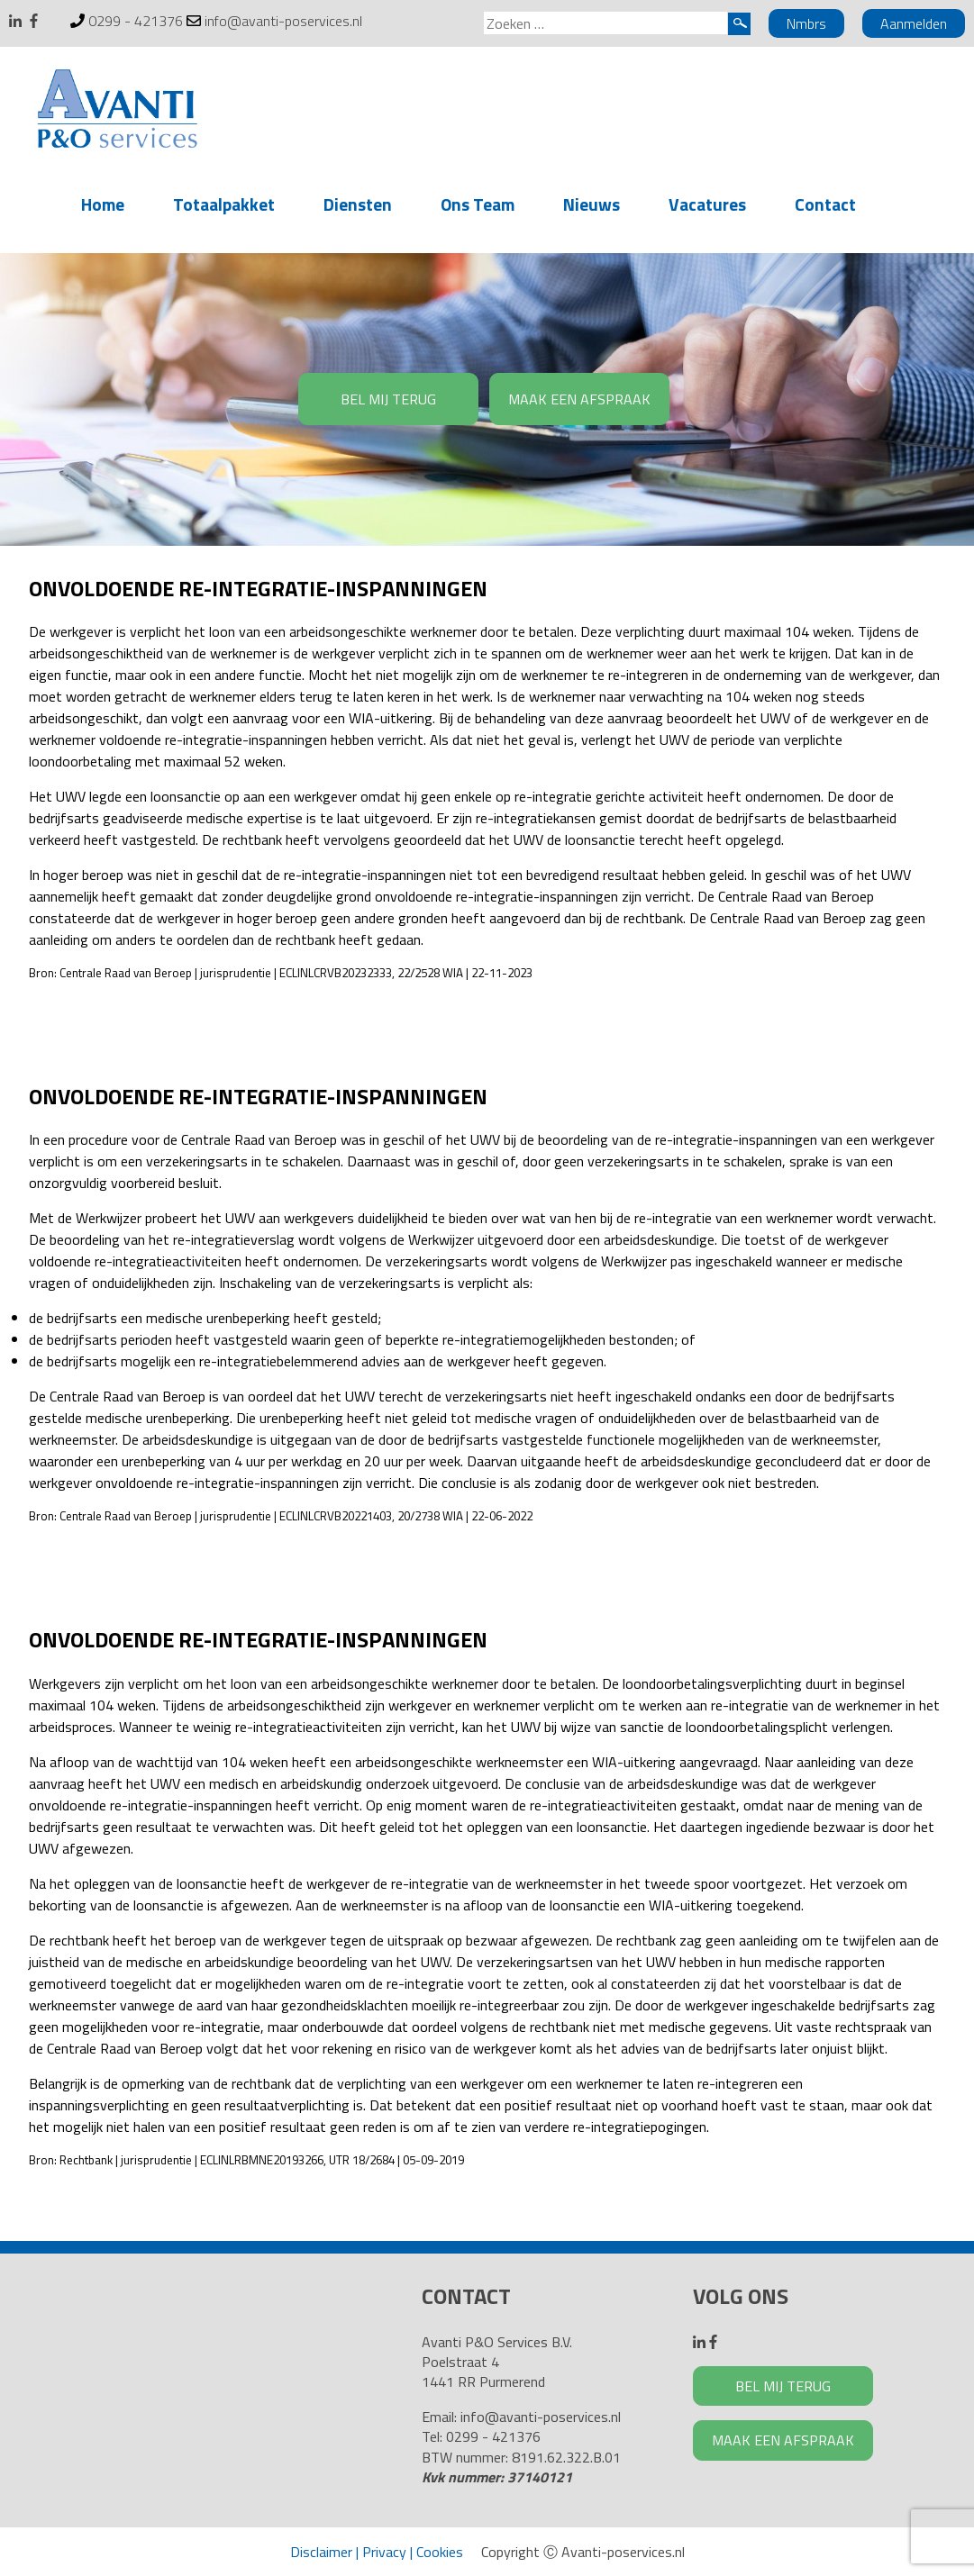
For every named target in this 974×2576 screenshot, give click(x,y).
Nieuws (591, 204)
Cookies (439, 2551)
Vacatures (707, 204)
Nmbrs (806, 23)
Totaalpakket (224, 204)
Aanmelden (913, 23)
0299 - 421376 (135, 21)
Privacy (384, 2551)
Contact (825, 204)
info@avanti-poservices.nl (283, 21)
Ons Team (477, 204)
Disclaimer (321, 2551)
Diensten (357, 204)
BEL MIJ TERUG (388, 399)
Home (102, 204)
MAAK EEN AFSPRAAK (579, 399)
